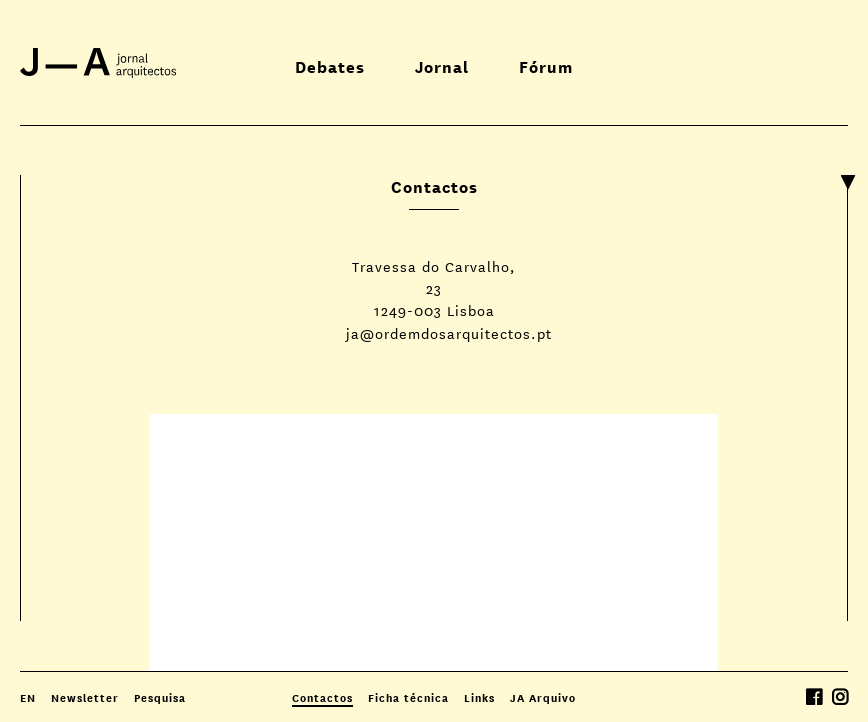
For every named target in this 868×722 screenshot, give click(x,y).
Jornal (442, 65)
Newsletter (85, 697)
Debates (330, 65)
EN (28, 697)
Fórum (546, 65)
